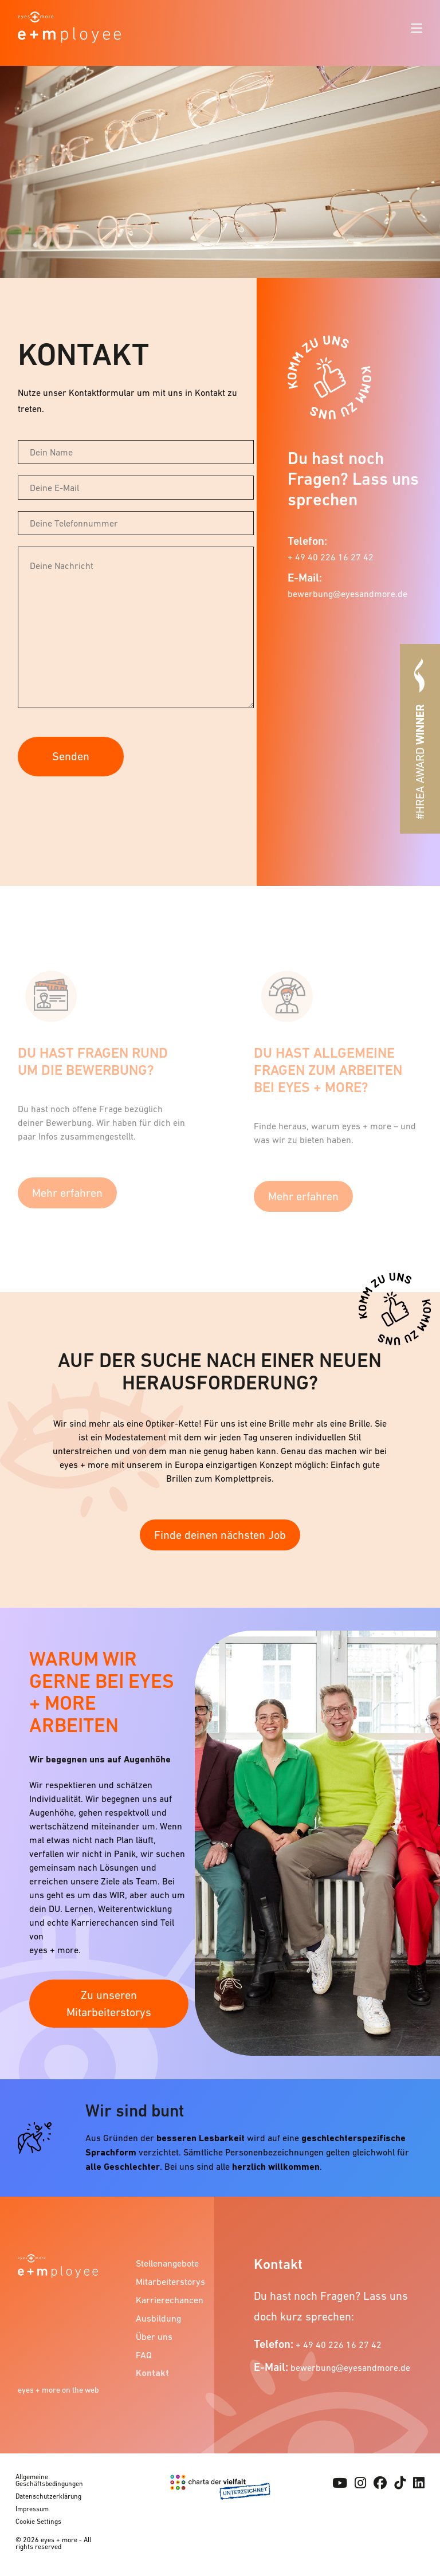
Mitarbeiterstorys (169, 2281)
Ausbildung (158, 2318)
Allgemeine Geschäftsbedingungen (49, 2480)
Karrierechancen (169, 2300)
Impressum (32, 2509)
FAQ (144, 2355)
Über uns (154, 2336)
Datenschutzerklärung (48, 2496)
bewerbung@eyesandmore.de (347, 593)
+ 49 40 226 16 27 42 (331, 557)
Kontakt (152, 2372)
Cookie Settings (38, 2521)
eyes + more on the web (58, 2389)
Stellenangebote (167, 2263)
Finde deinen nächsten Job (220, 1535)
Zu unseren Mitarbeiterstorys (108, 2004)
